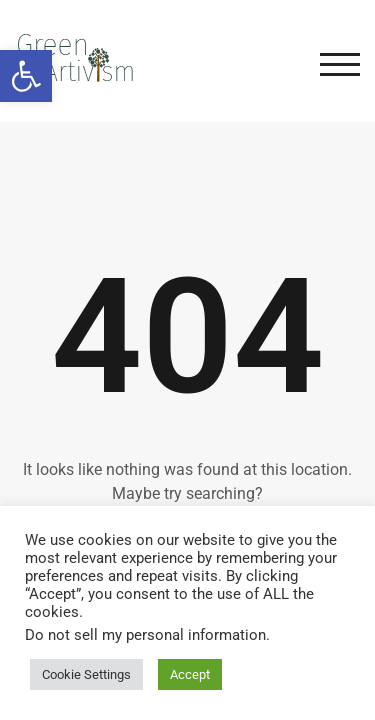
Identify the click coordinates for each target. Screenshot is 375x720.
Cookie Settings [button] (86, 674)
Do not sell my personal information (145, 635)
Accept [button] (190, 674)
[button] (26, 76)
